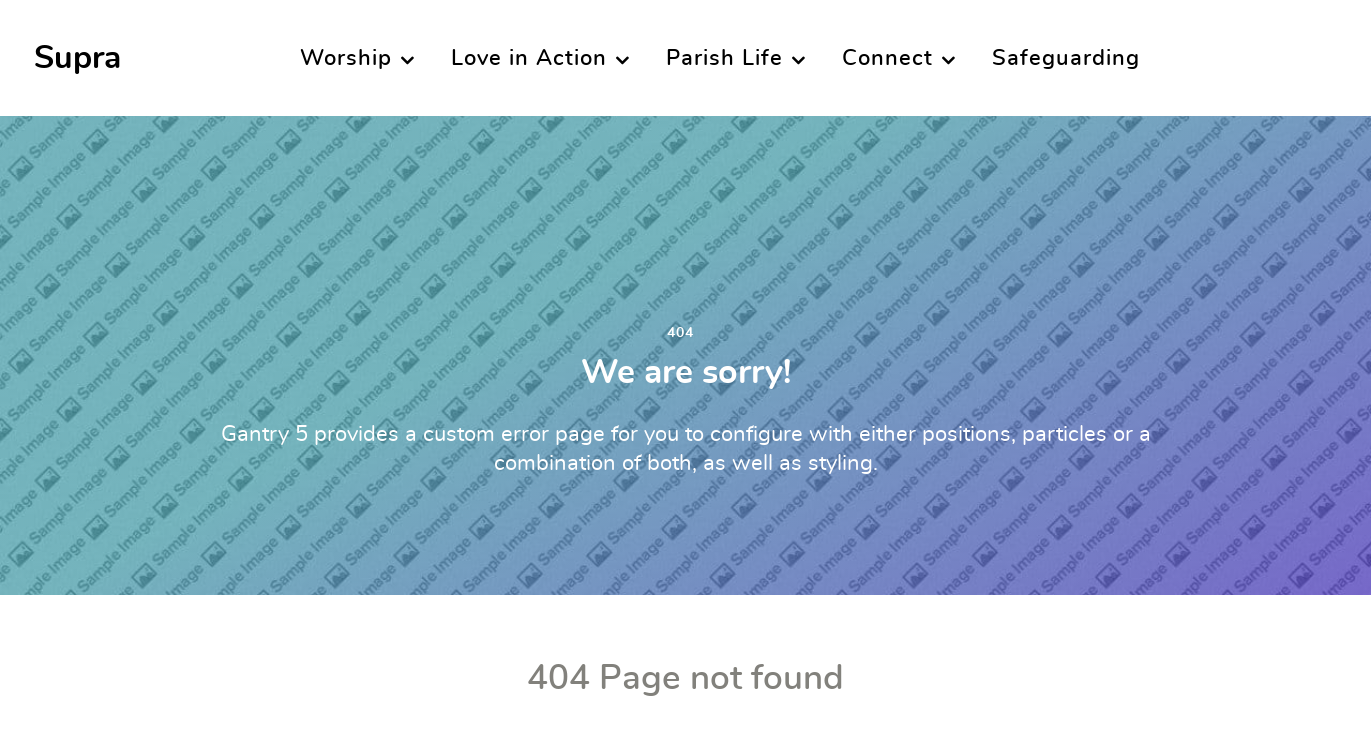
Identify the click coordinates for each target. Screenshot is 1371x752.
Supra (77, 58)
